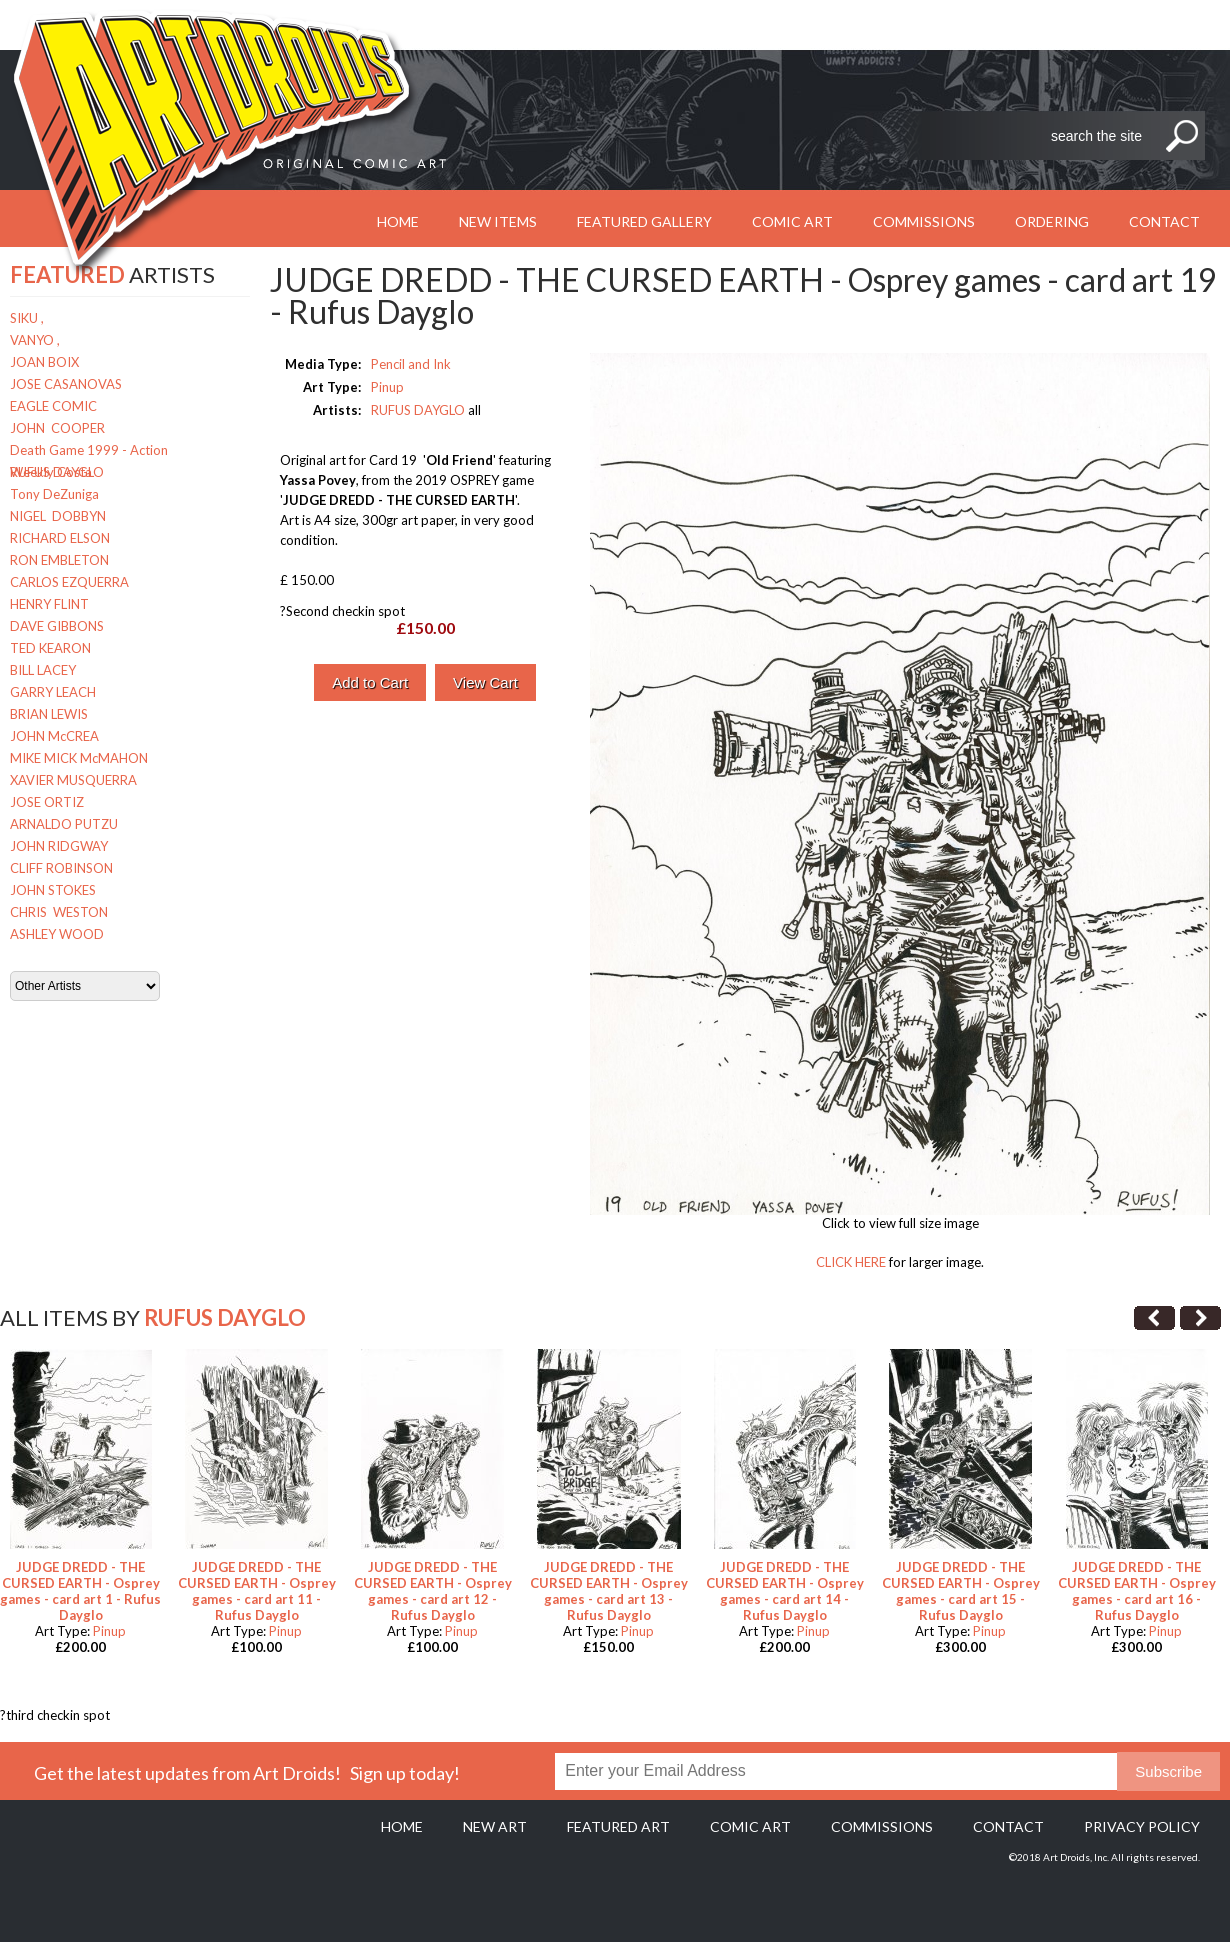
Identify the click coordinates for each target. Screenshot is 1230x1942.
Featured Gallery (644, 221)
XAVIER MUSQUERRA (73, 780)
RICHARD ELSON (60, 538)
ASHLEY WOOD (57, 934)
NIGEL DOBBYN (58, 516)
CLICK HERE (851, 1262)
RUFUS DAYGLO (57, 472)
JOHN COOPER (57, 428)
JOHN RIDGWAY (59, 846)
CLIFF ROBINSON (61, 868)
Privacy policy (1142, 1826)
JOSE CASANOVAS (66, 384)
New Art (495, 1826)
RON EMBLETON (59, 560)
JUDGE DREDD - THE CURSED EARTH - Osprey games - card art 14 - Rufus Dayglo (785, 1591)
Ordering (1052, 221)
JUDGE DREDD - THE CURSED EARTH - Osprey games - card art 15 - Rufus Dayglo (961, 1591)
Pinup (387, 387)
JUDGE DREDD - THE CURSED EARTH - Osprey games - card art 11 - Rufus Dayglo (257, 1591)
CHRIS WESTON (59, 912)
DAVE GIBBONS (57, 626)
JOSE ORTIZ (47, 802)
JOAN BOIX (44, 362)
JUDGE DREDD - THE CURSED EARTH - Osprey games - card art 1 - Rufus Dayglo (80, 1591)
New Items (498, 221)
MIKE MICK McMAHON (79, 758)
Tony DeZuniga (54, 494)
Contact (1164, 221)
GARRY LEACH (53, 692)
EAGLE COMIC (53, 406)
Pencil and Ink (411, 364)
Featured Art (618, 1826)
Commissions (924, 221)
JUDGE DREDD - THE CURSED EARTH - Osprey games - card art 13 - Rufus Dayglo (609, 1591)
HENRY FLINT (49, 604)
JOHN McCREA (54, 736)
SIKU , (27, 318)
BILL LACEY (43, 670)
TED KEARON (50, 648)
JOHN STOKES (53, 890)
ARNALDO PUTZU (64, 824)
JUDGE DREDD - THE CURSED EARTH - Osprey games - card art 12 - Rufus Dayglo (433, 1591)
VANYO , (35, 340)
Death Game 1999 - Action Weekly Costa (89, 451)
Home (402, 1826)
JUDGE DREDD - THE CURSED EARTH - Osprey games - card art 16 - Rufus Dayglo (1137, 1591)
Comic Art (792, 221)
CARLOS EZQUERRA (69, 582)
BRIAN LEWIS (49, 714)
